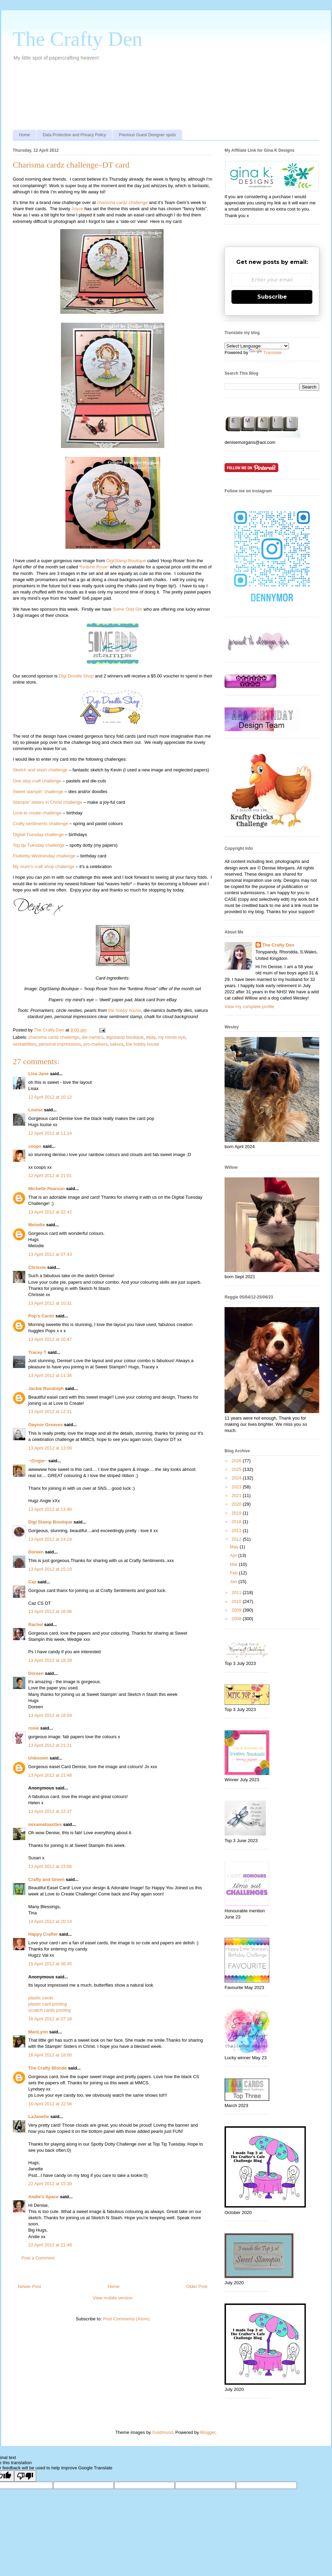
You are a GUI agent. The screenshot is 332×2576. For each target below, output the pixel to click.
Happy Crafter (43, 1934)
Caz (32, 1581)
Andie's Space (43, 2196)
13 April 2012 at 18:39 (50, 1660)
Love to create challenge (37, 812)
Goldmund (162, 2432)
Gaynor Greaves (45, 1424)
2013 (237, 1530)
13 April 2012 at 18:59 (50, 1715)
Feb (234, 1572)
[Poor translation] (25, 2476)
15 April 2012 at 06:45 (50, 1963)
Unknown (38, 1758)
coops (34, 1146)
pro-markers (95, 1044)
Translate (265, 352)
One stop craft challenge (37, 780)
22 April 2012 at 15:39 (50, 2183)
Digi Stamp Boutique (50, 1522)
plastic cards (40, 1997)
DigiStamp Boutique (126, 560)
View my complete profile (249, 1006)
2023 (237, 1486)
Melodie (36, 1224)
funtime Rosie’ (94, 566)
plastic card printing (47, 2004)
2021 (237, 1495)
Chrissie (37, 1267)
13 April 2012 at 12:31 (50, 1411)
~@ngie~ (37, 1460)
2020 (237, 1504)
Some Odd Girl (127, 609)
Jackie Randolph (46, 1388)
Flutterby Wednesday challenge (44, 855)
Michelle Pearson (46, 1188)
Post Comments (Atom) (126, 2318)
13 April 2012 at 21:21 (50, 1745)
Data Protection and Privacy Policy (74, 134)
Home (24, 134)
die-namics (92, 1037)
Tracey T (37, 1352)
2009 (237, 1610)
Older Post (196, 2286)
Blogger (207, 2432)
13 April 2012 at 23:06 (50, 1866)
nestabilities (24, 1044)
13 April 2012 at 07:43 (50, 1254)
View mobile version (112, 2297)
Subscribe (272, 296)
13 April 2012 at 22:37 (50, 1811)
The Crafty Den (78, 39)
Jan (234, 1581)
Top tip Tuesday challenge (38, 845)
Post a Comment (38, 2257)
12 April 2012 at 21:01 (50, 1175)
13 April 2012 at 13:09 (50, 1448)
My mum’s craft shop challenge (43, 866)
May (235, 1546)
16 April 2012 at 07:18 (50, 2018)
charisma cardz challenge (122, 202)
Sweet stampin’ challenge (38, 791)
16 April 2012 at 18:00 (50, 2054)
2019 (237, 1513)
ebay (150, 1037)
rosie (33, 1728)
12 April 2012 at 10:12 (50, 1097)
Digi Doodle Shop (76, 675)
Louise (35, 1109)
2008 (237, 1618)
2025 (237, 1469)
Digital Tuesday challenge (38, 834)
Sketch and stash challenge (40, 769)
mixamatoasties (45, 1824)
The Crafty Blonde (47, 2068)
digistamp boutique (124, 1037)
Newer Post (29, 2286)
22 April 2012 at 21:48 (50, 2244)
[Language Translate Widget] (257, 346)
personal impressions (60, 1044)
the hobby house (124, 1010)
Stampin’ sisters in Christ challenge (47, 802)
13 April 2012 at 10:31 (50, 1303)
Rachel (35, 1624)
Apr (234, 1555)
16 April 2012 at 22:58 (50, 2103)
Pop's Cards (41, 1315)
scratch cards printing (49, 2010)
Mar (234, 1564)
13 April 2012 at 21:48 (50, 1775)
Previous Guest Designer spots (147, 134)
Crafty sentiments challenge (40, 823)
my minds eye (171, 1037)
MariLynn (38, 2031)
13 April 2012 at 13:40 (50, 1509)
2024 (237, 1478)
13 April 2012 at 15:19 (50, 1569)
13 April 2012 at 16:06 (50, 1611)
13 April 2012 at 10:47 (50, 1339)
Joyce (77, 208)
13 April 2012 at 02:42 (50, 1212)
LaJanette (38, 2116)
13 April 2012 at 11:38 (50, 1375)
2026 (237, 1460)
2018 (237, 1521)
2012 (237, 1539)
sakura (117, 1044)
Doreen (36, 1551)
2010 (237, 1601)
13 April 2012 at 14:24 (50, 1539)
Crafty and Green (46, 1879)
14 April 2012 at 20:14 (50, 1921)
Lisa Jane (38, 1073)
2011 (237, 1592)
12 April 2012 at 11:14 (50, 1133)
